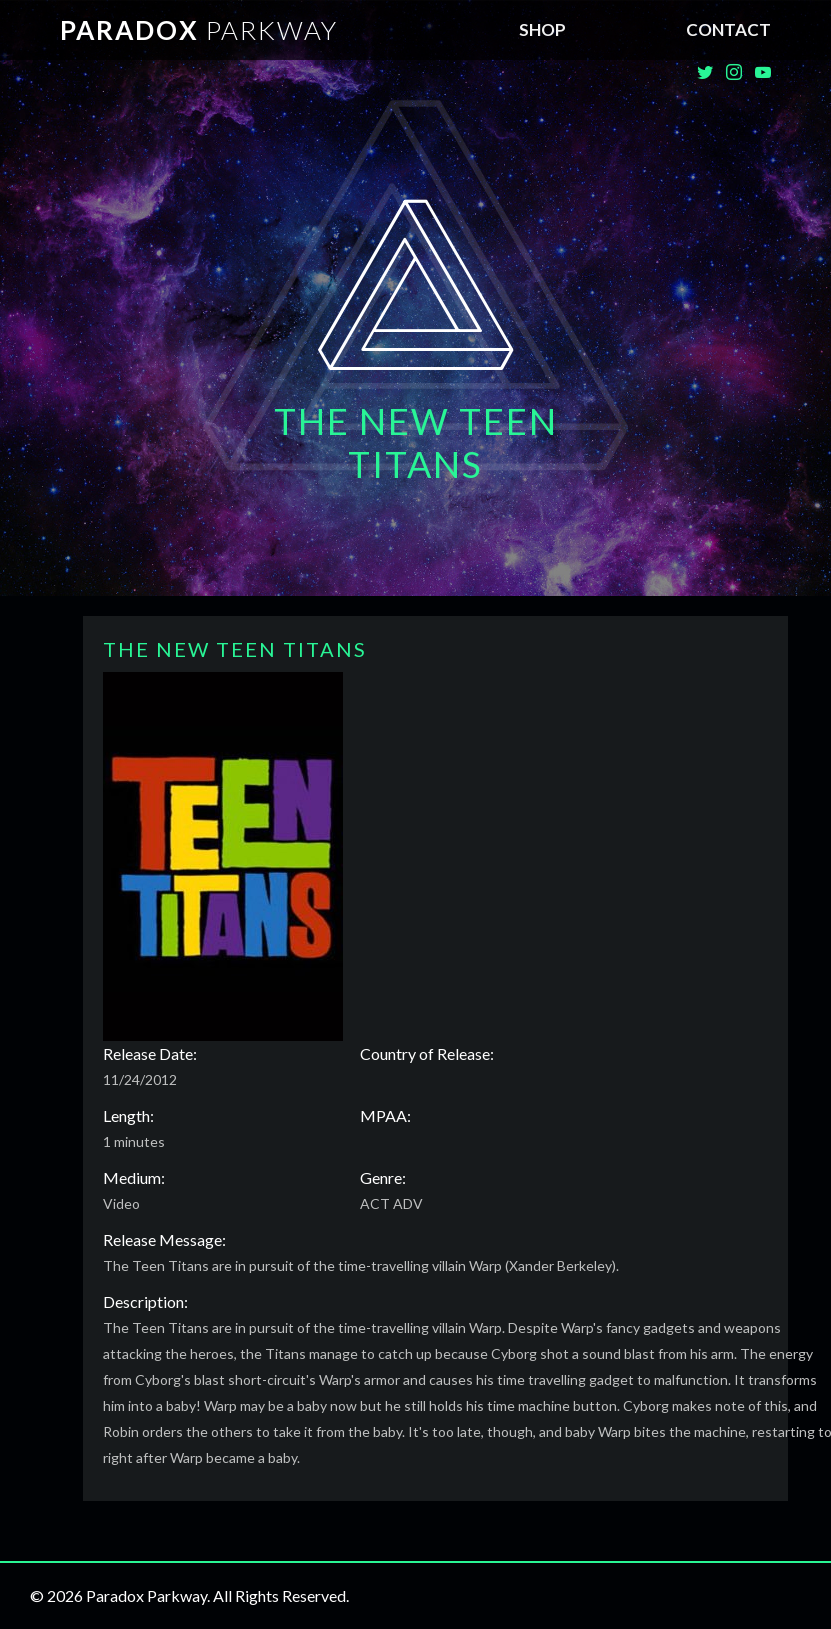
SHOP (542, 29)
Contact (728, 29)
